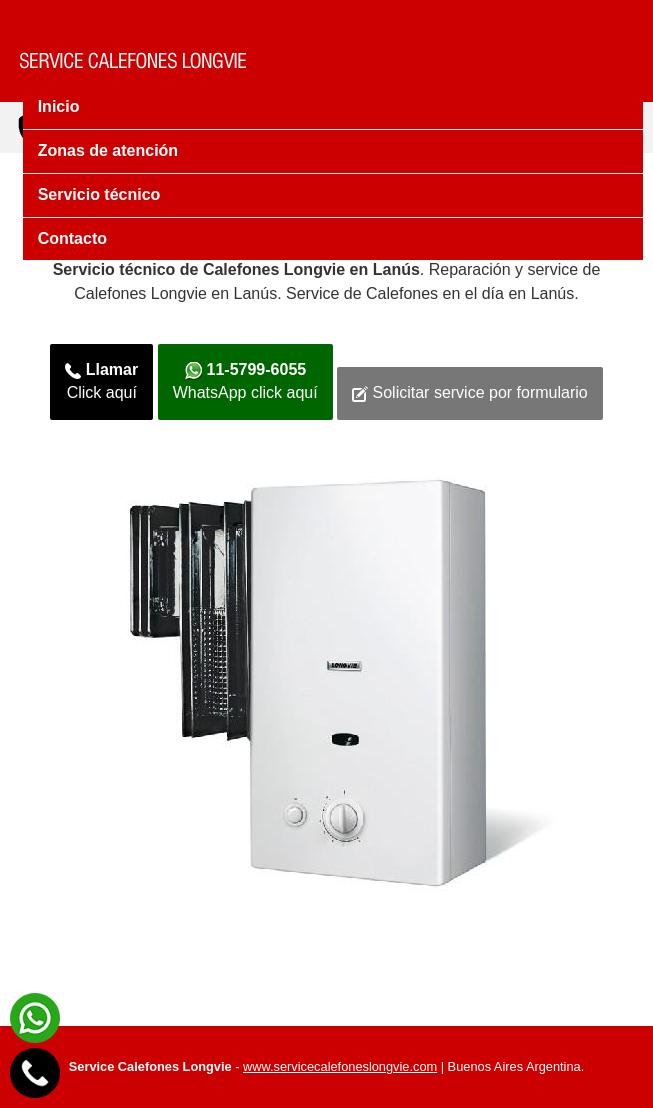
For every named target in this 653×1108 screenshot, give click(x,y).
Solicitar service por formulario (470, 393)
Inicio (59, 106)
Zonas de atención (108, 150)
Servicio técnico (99, 194)
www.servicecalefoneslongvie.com (340, 1066)
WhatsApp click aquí (245, 381)
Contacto (72, 238)
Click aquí (101, 381)
